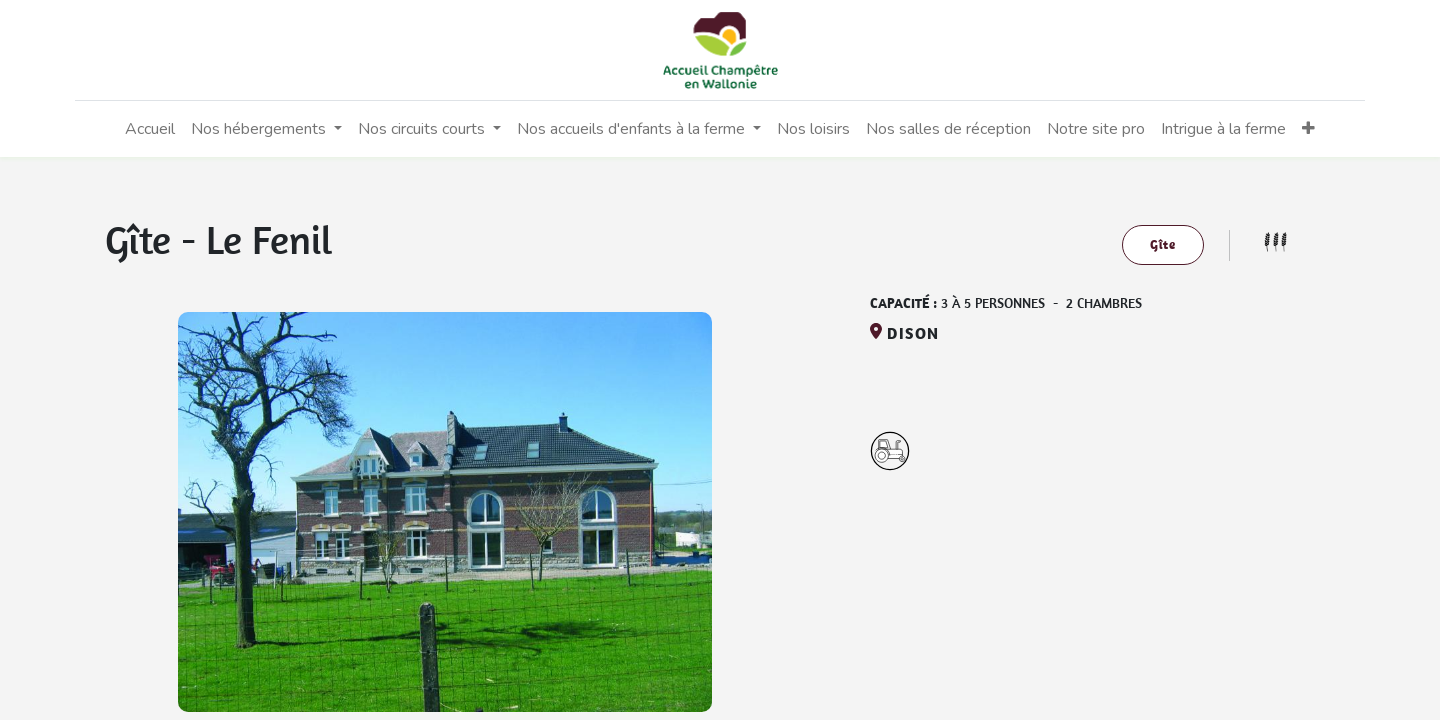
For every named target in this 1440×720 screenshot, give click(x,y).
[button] (1308, 129)
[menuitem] (150, 129)
